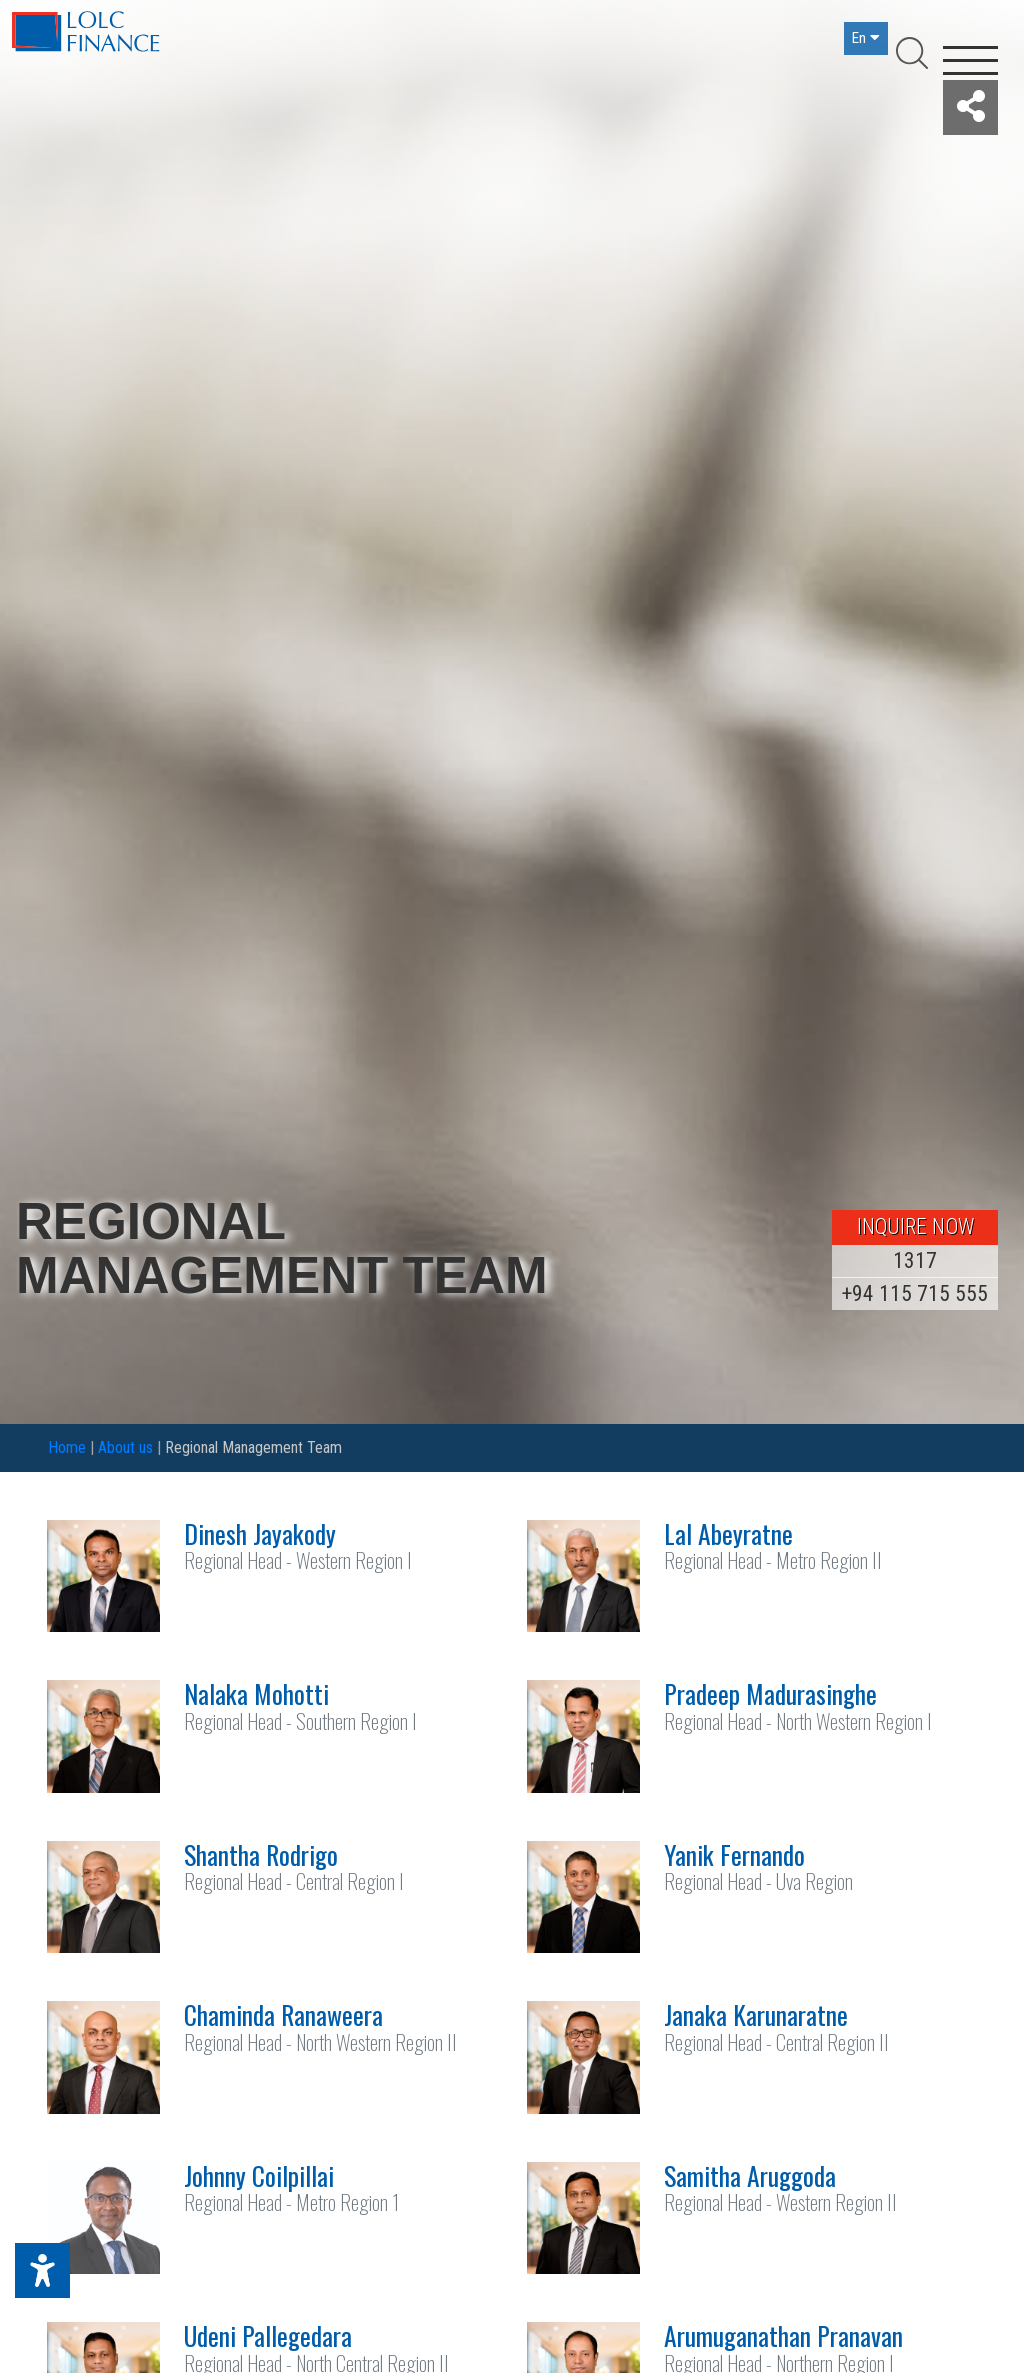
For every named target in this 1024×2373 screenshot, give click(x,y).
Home (67, 1447)
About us (125, 1447)
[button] (970, 107)
